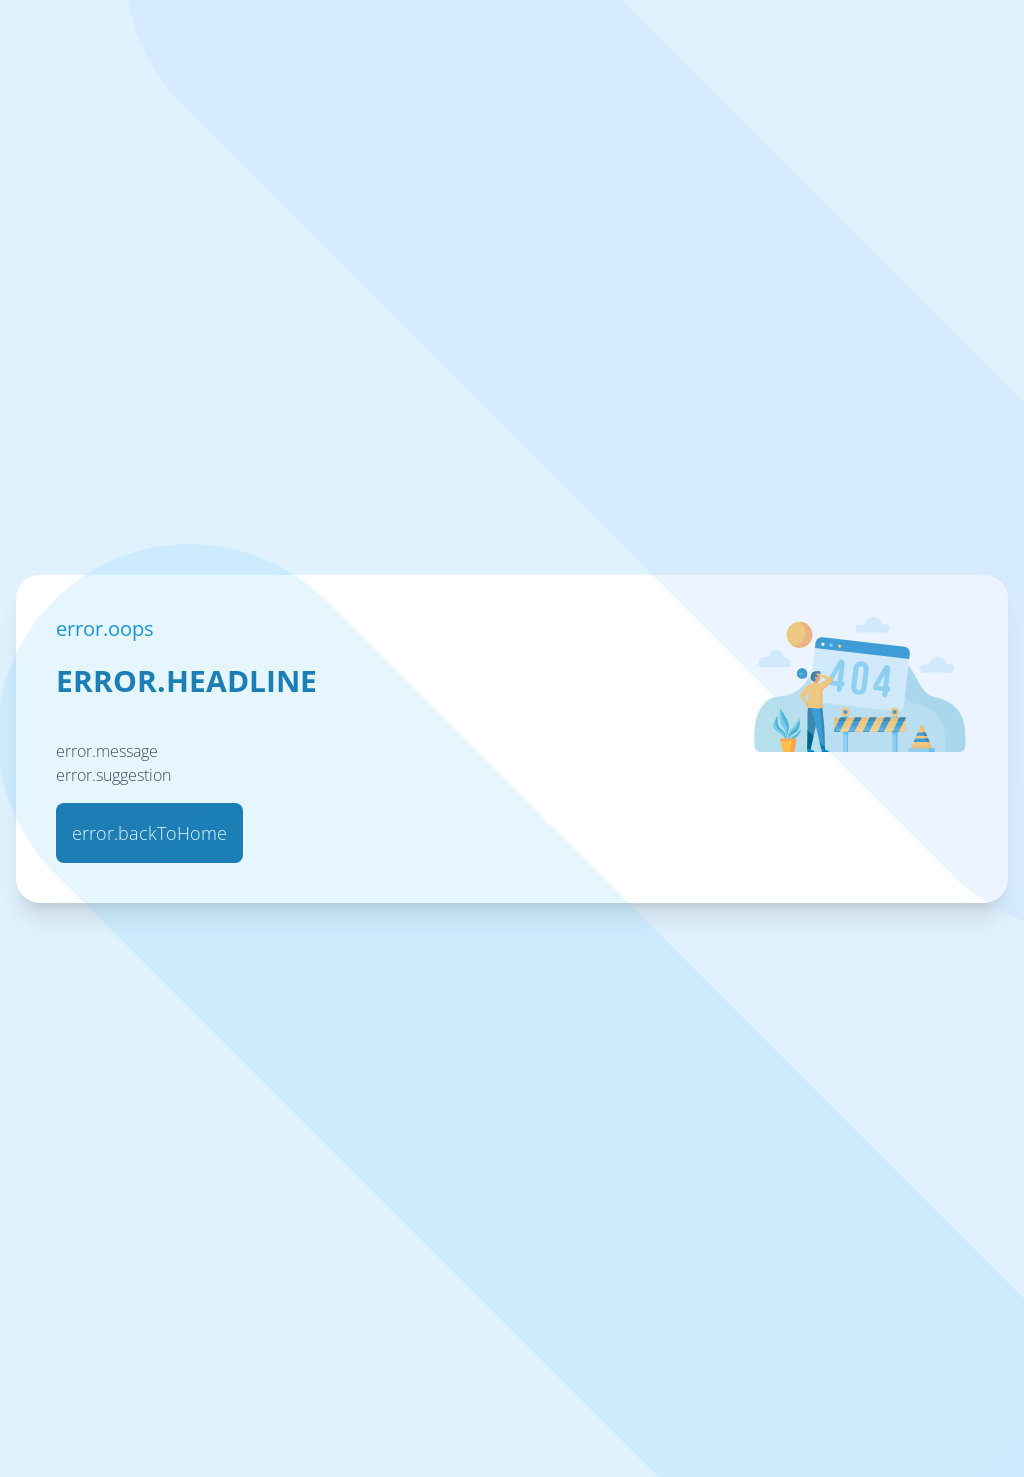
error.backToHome (149, 833)
